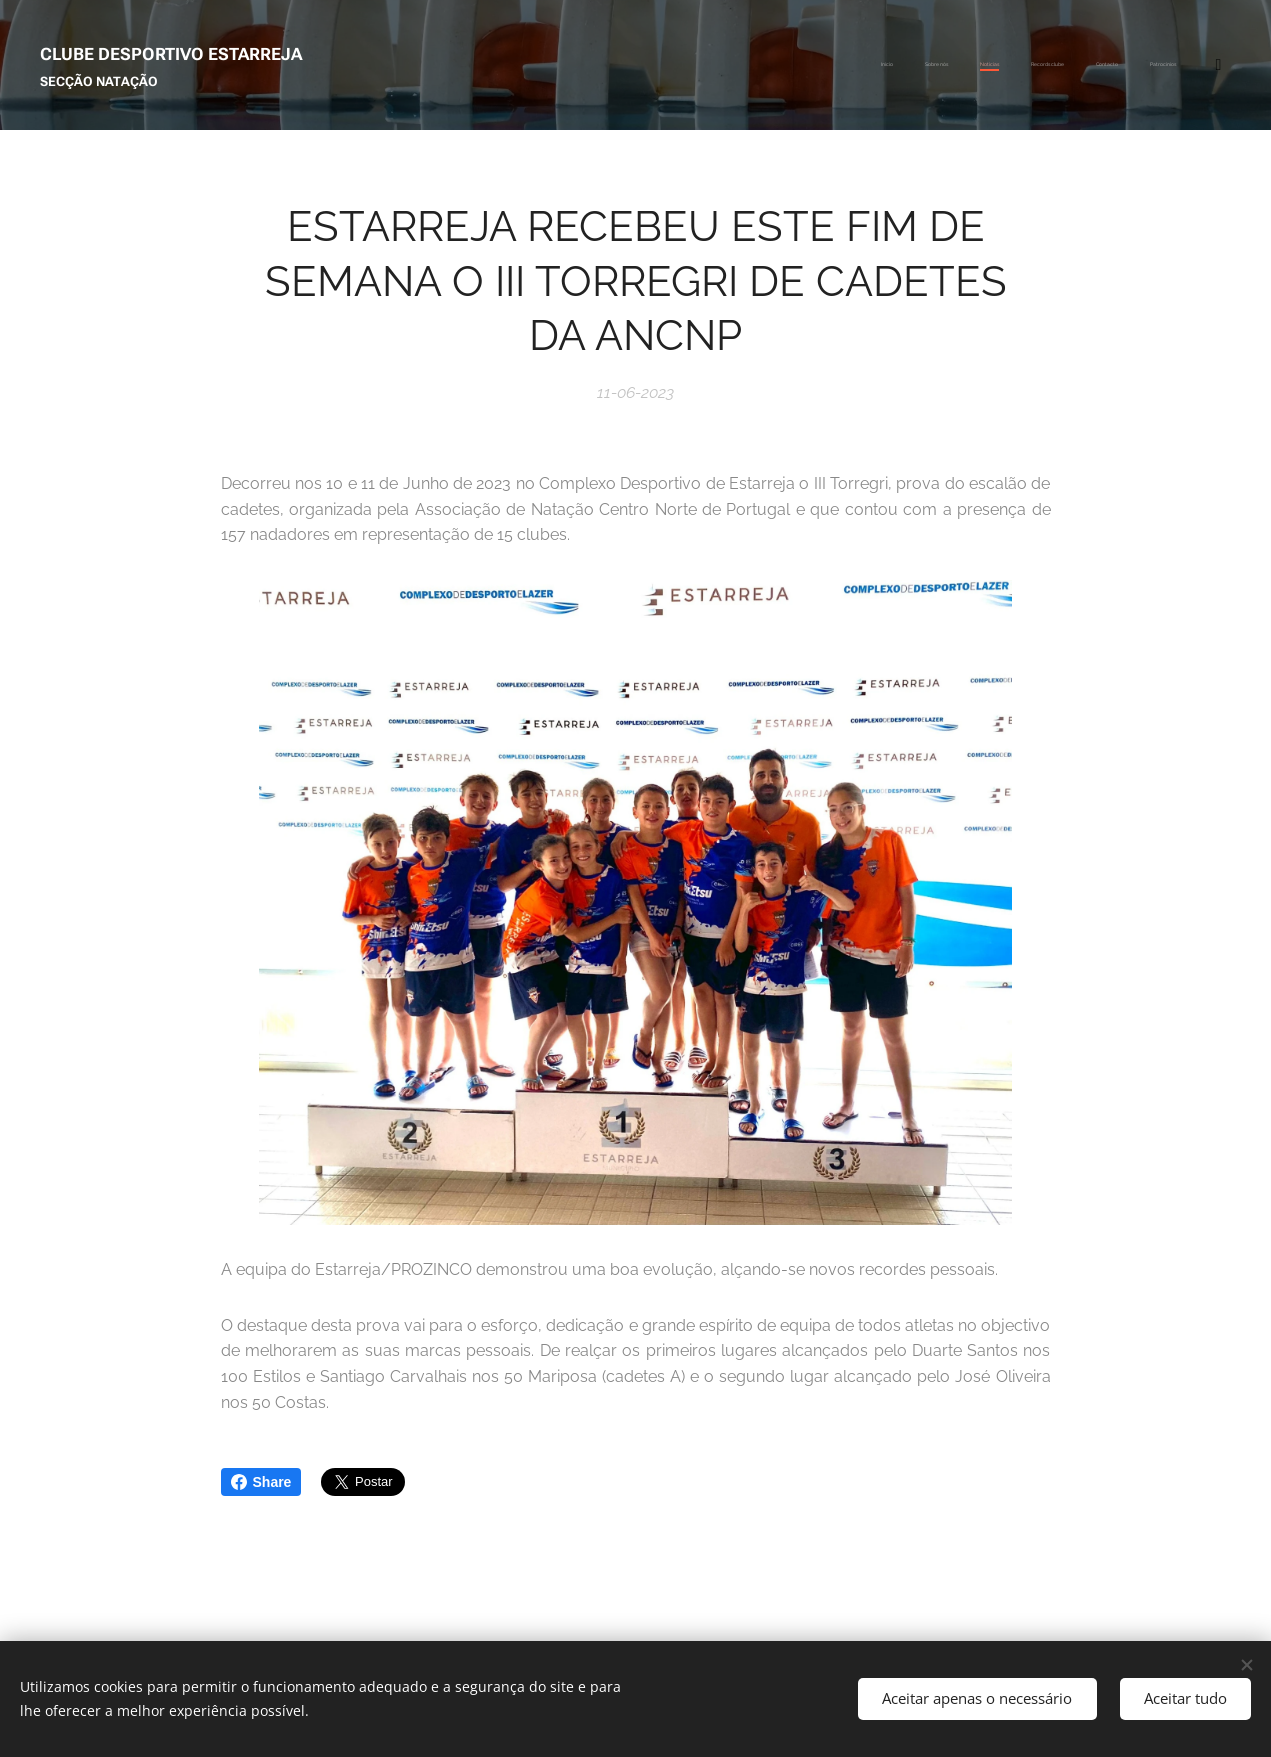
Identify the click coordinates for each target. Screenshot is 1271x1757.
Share (261, 1482)
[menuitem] (980, 65)
